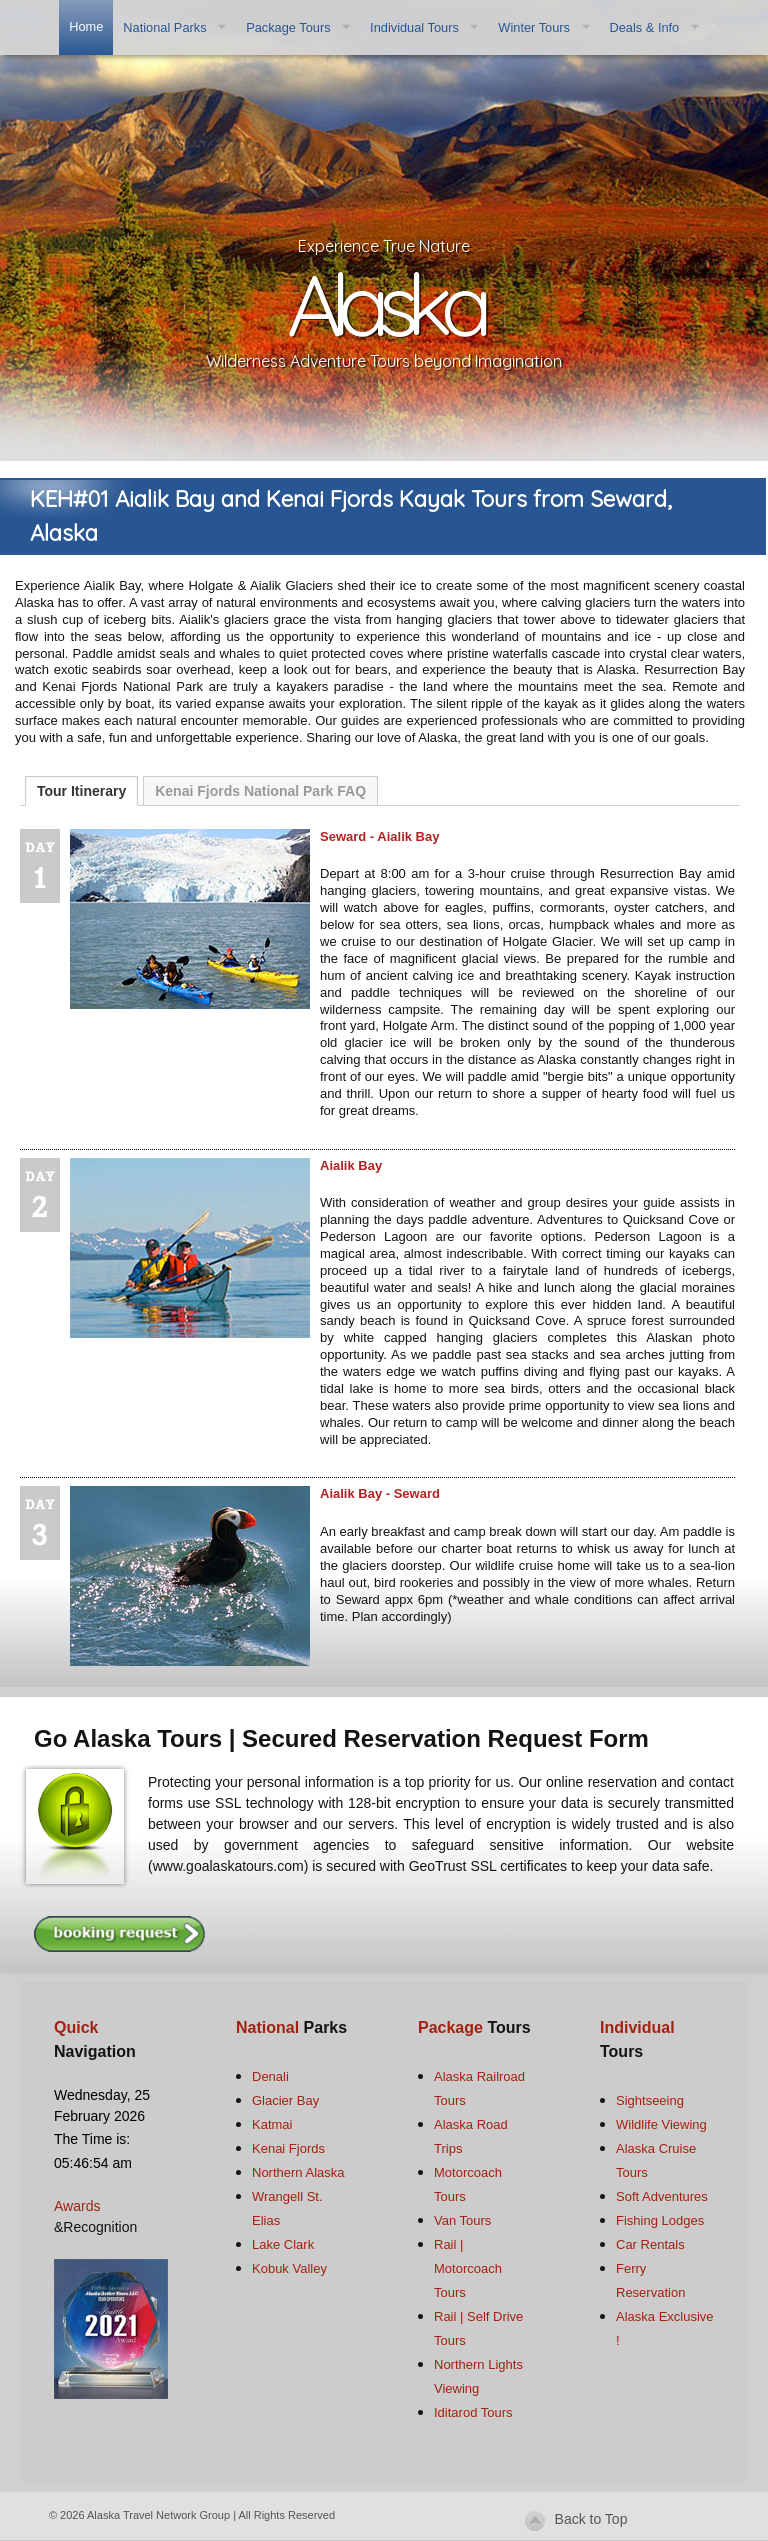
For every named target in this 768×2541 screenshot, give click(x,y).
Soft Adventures (662, 2196)
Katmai (272, 2124)
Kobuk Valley (289, 2268)
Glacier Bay (285, 2100)
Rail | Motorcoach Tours (468, 2268)
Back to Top (591, 2519)
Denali (270, 2076)
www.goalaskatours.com (228, 1866)
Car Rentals (650, 2244)
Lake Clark (283, 2244)
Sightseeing (650, 2100)
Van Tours (462, 2220)
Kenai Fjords (288, 2148)
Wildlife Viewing (661, 2124)
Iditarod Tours (473, 2412)
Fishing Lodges (660, 2220)
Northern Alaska (298, 2172)
